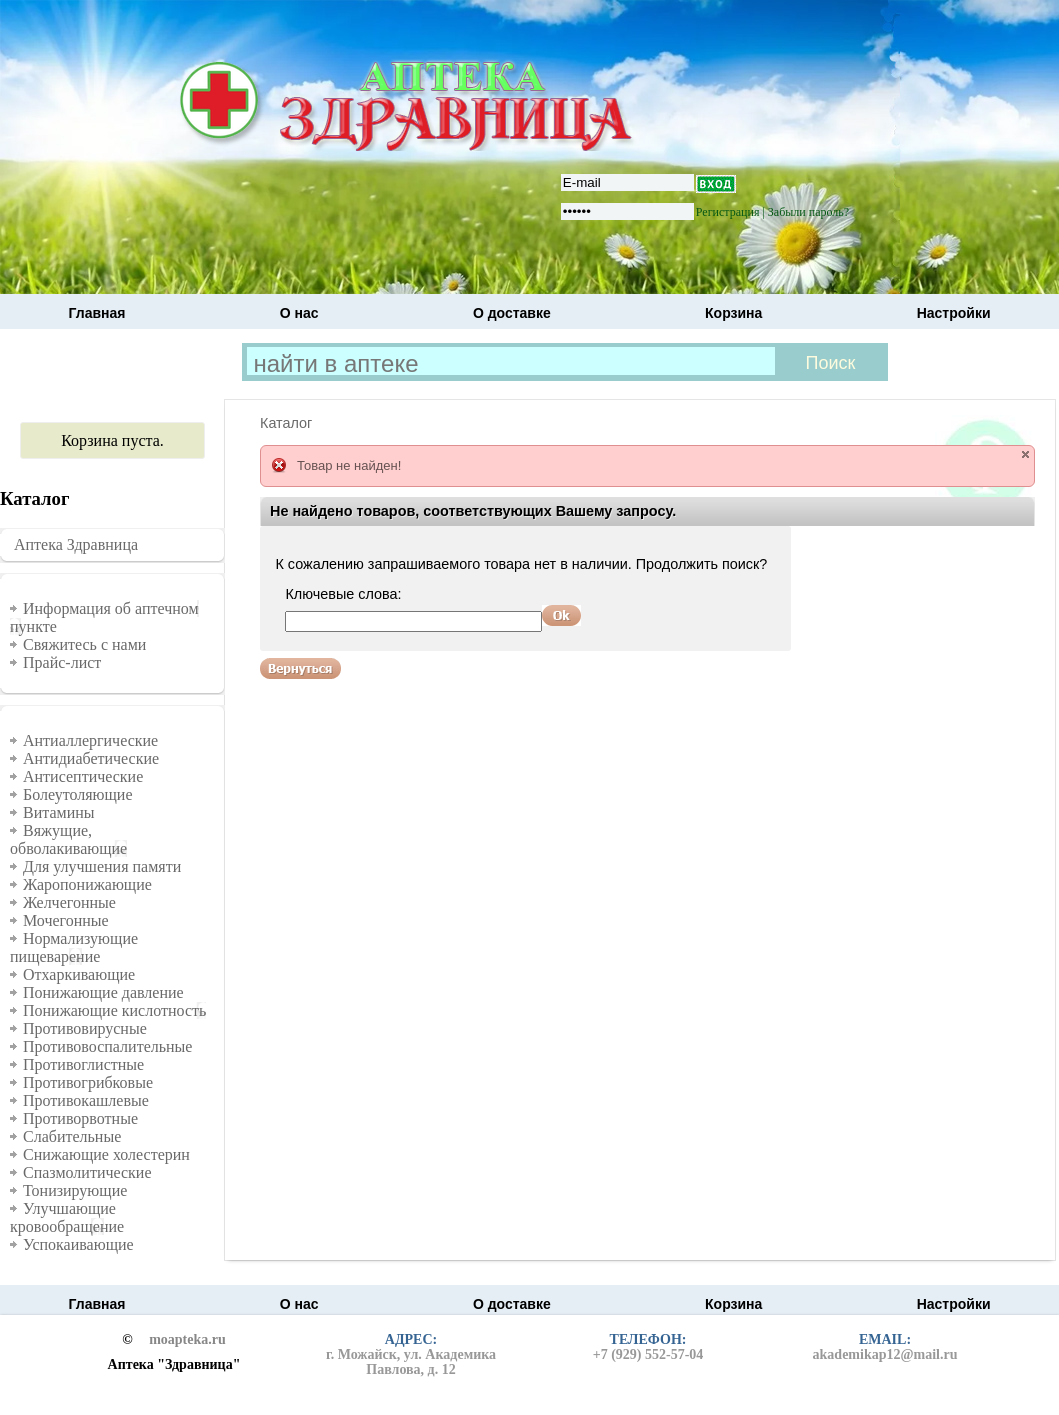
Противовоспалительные (107, 1046)
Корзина (733, 313)
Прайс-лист (62, 662)
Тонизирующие (75, 1190)
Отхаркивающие (79, 974)
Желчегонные (69, 902)
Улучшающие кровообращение (67, 1217)
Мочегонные (66, 920)
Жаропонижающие (87, 884)
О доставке (512, 313)
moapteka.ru (187, 1340)
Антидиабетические (91, 758)
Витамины (59, 812)
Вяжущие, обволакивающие (68, 839)
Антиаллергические (90, 740)
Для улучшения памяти (102, 866)
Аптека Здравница (76, 544)
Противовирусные (85, 1028)
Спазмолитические (87, 1172)
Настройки (954, 313)
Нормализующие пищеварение (74, 947)
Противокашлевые (86, 1100)
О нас (299, 313)
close (1025, 454)
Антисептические (83, 776)
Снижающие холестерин (106, 1154)
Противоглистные (83, 1064)
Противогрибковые (88, 1082)
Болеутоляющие (78, 794)
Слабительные (72, 1136)
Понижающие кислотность (114, 1010)
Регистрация (728, 212)
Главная (97, 313)
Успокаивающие (78, 1244)
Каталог (286, 423)
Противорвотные (80, 1118)
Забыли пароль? (808, 212)
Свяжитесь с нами (84, 644)
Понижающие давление (103, 992)
